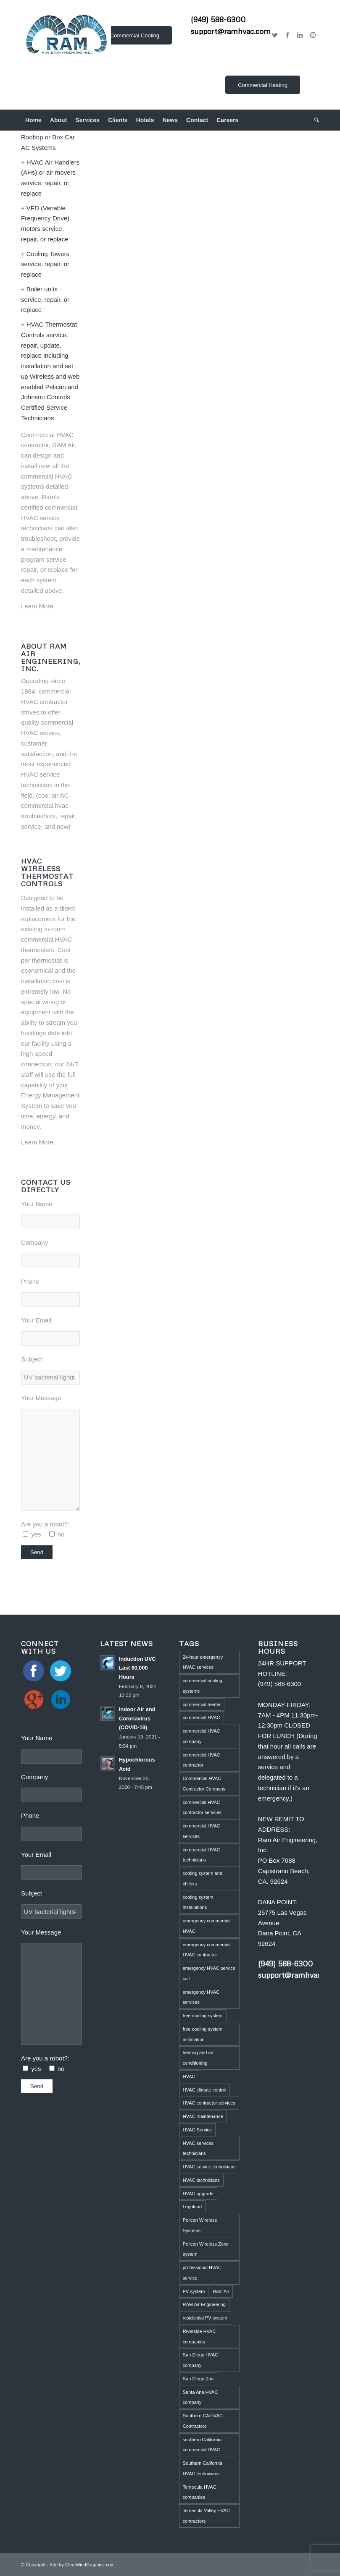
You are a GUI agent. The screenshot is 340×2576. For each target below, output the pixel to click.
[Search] (314, 120)
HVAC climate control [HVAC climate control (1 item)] (205, 2089)
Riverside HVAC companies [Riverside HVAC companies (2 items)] (199, 2336)
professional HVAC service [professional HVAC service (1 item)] (202, 2272)
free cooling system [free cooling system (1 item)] (203, 2015)
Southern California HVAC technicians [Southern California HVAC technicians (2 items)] (202, 2468)
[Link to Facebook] (287, 35)
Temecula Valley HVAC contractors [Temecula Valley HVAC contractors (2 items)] (206, 2516)
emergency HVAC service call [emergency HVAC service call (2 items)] (209, 1973)
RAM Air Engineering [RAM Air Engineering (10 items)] (204, 2304)
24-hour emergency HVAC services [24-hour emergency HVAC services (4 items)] (203, 1662)
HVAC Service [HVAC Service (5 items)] (197, 2129)
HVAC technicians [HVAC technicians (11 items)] (201, 2180)
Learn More (37, 606)
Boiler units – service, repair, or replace (45, 299)
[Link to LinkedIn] (300, 35)
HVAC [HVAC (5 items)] (189, 2076)
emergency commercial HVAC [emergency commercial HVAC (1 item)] (207, 1926)
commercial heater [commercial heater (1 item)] (202, 1704)
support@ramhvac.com (231, 31)
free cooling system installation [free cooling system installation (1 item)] (203, 2034)
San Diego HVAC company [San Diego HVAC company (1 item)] (200, 2360)
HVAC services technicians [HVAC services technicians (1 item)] (198, 2148)
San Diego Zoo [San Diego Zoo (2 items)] (198, 2378)
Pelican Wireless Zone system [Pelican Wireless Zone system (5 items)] (206, 2249)
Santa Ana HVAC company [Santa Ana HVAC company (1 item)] (200, 2397)
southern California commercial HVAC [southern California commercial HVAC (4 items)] (202, 2445)
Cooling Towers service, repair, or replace (45, 264)
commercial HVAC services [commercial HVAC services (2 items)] (201, 1831)
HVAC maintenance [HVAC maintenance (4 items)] (203, 2116)
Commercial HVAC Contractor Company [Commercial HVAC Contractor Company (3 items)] (204, 1783)
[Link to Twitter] (275, 35)
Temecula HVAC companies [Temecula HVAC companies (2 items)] (199, 2492)
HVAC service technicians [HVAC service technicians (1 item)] (209, 2166)
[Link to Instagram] (312, 35)
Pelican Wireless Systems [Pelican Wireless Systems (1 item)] (200, 2225)
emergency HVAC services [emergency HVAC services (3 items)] (201, 1997)
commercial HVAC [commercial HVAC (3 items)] (201, 1717)
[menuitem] (33, 120)
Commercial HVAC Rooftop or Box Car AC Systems (50, 137)
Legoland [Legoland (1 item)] (192, 2206)
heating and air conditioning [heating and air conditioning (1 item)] (198, 2058)
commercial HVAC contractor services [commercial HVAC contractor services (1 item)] (202, 1807)
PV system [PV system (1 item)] (194, 2291)
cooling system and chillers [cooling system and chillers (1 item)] (202, 1878)
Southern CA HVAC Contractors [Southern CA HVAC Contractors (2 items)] (203, 2421)
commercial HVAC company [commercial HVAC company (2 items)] (201, 1736)
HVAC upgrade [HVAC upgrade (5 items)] (198, 2193)
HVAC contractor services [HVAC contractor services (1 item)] (209, 2102)
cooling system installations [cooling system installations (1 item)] (198, 1902)
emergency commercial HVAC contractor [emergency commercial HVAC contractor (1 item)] (207, 1950)
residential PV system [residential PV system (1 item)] (205, 2317)
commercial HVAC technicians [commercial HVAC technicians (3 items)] (201, 1855)
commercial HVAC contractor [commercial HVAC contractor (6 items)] (201, 1760)
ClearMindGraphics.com (90, 2564)
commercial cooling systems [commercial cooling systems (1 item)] (202, 1686)
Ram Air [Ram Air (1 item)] (221, 2291)
